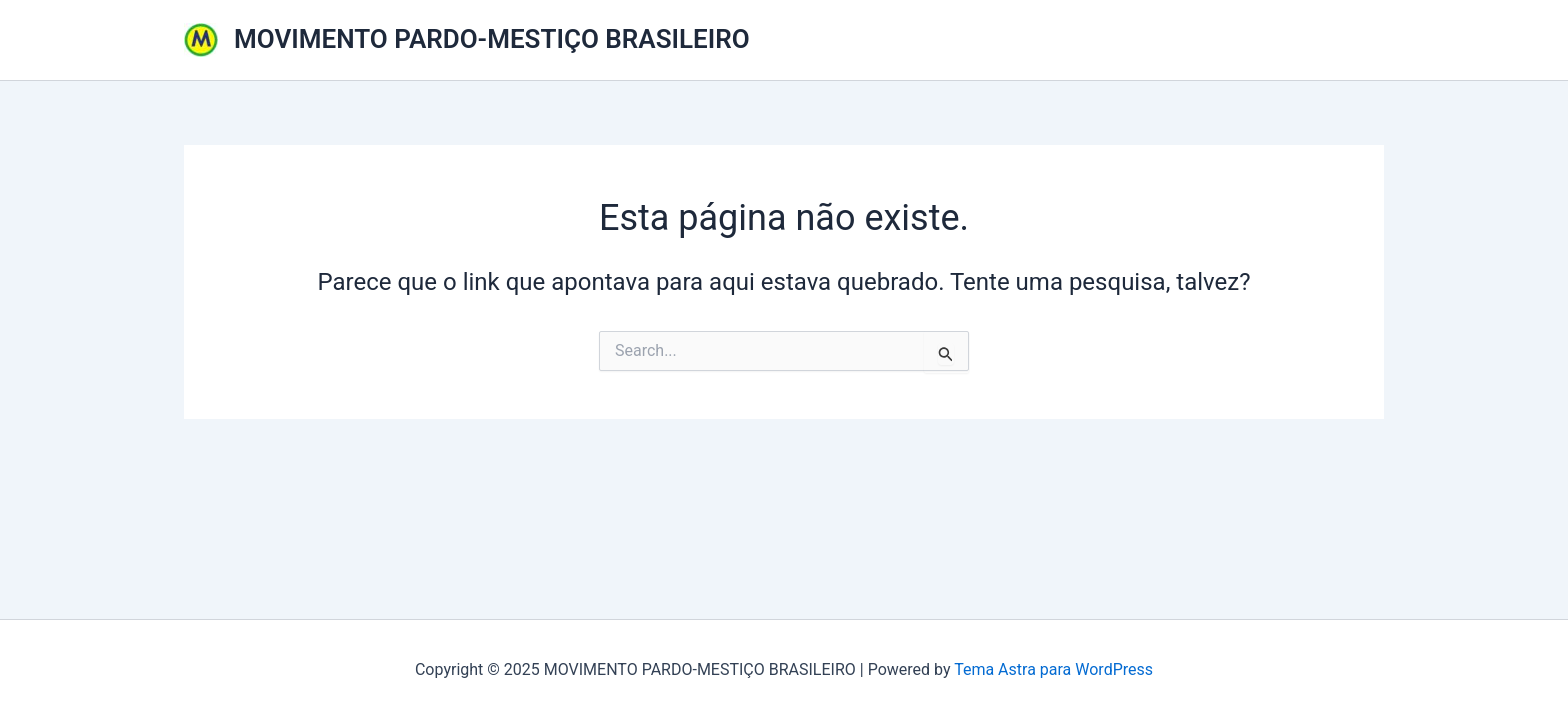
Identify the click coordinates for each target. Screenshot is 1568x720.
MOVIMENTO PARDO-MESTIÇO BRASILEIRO (492, 39)
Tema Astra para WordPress (1053, 669)
